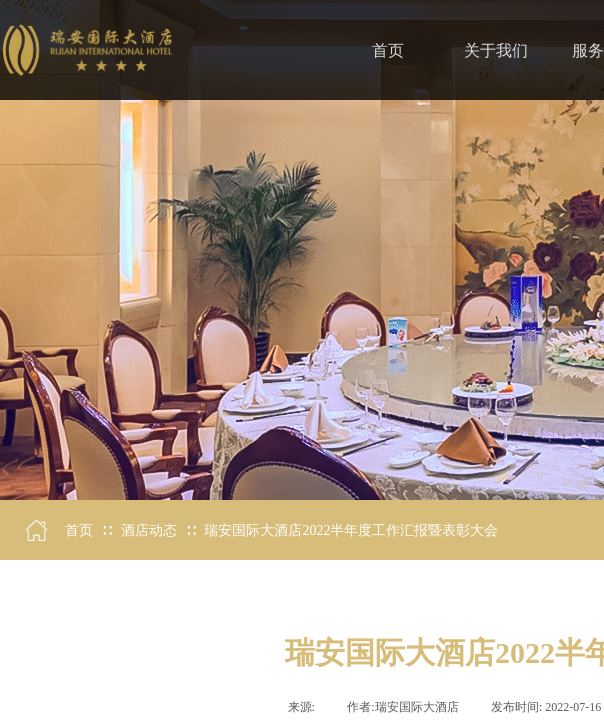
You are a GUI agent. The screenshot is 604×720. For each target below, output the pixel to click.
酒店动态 (149, 530)
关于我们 (496, 50)
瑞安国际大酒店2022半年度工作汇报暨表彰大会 (351, 530)
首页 (79, 530)
